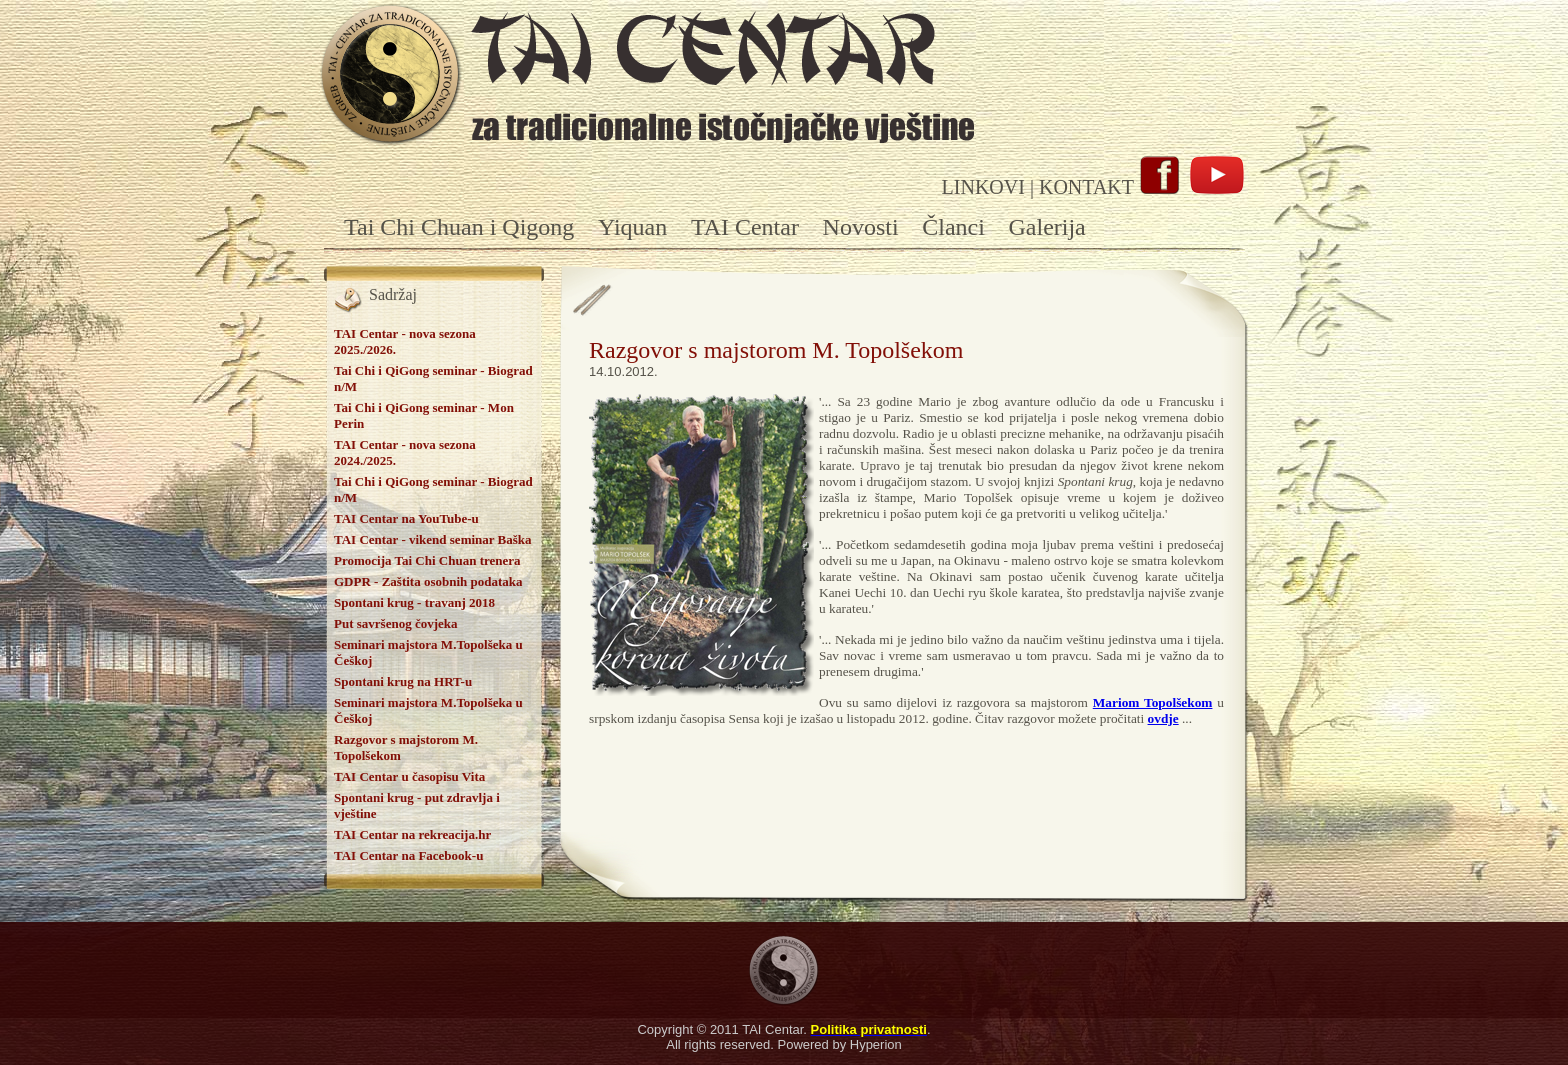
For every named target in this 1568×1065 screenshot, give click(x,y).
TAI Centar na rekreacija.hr (412, 834)
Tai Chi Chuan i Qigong (459, 227)
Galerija (1046, 227)
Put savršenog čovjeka (396, 623)
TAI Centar (745, 227)
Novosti (861, 227)
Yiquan (632, 227)
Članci (953, 227)
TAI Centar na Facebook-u (408, 855)
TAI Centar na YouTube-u (406, 518)
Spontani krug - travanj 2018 (414, 602)
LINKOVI (983, 187)
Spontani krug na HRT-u (403, 681)
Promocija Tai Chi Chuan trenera (427, 560)
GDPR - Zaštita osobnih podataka (428, 581)
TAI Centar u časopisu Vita (409, 776)
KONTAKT (1086, 187)
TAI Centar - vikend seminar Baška (433, 539)
